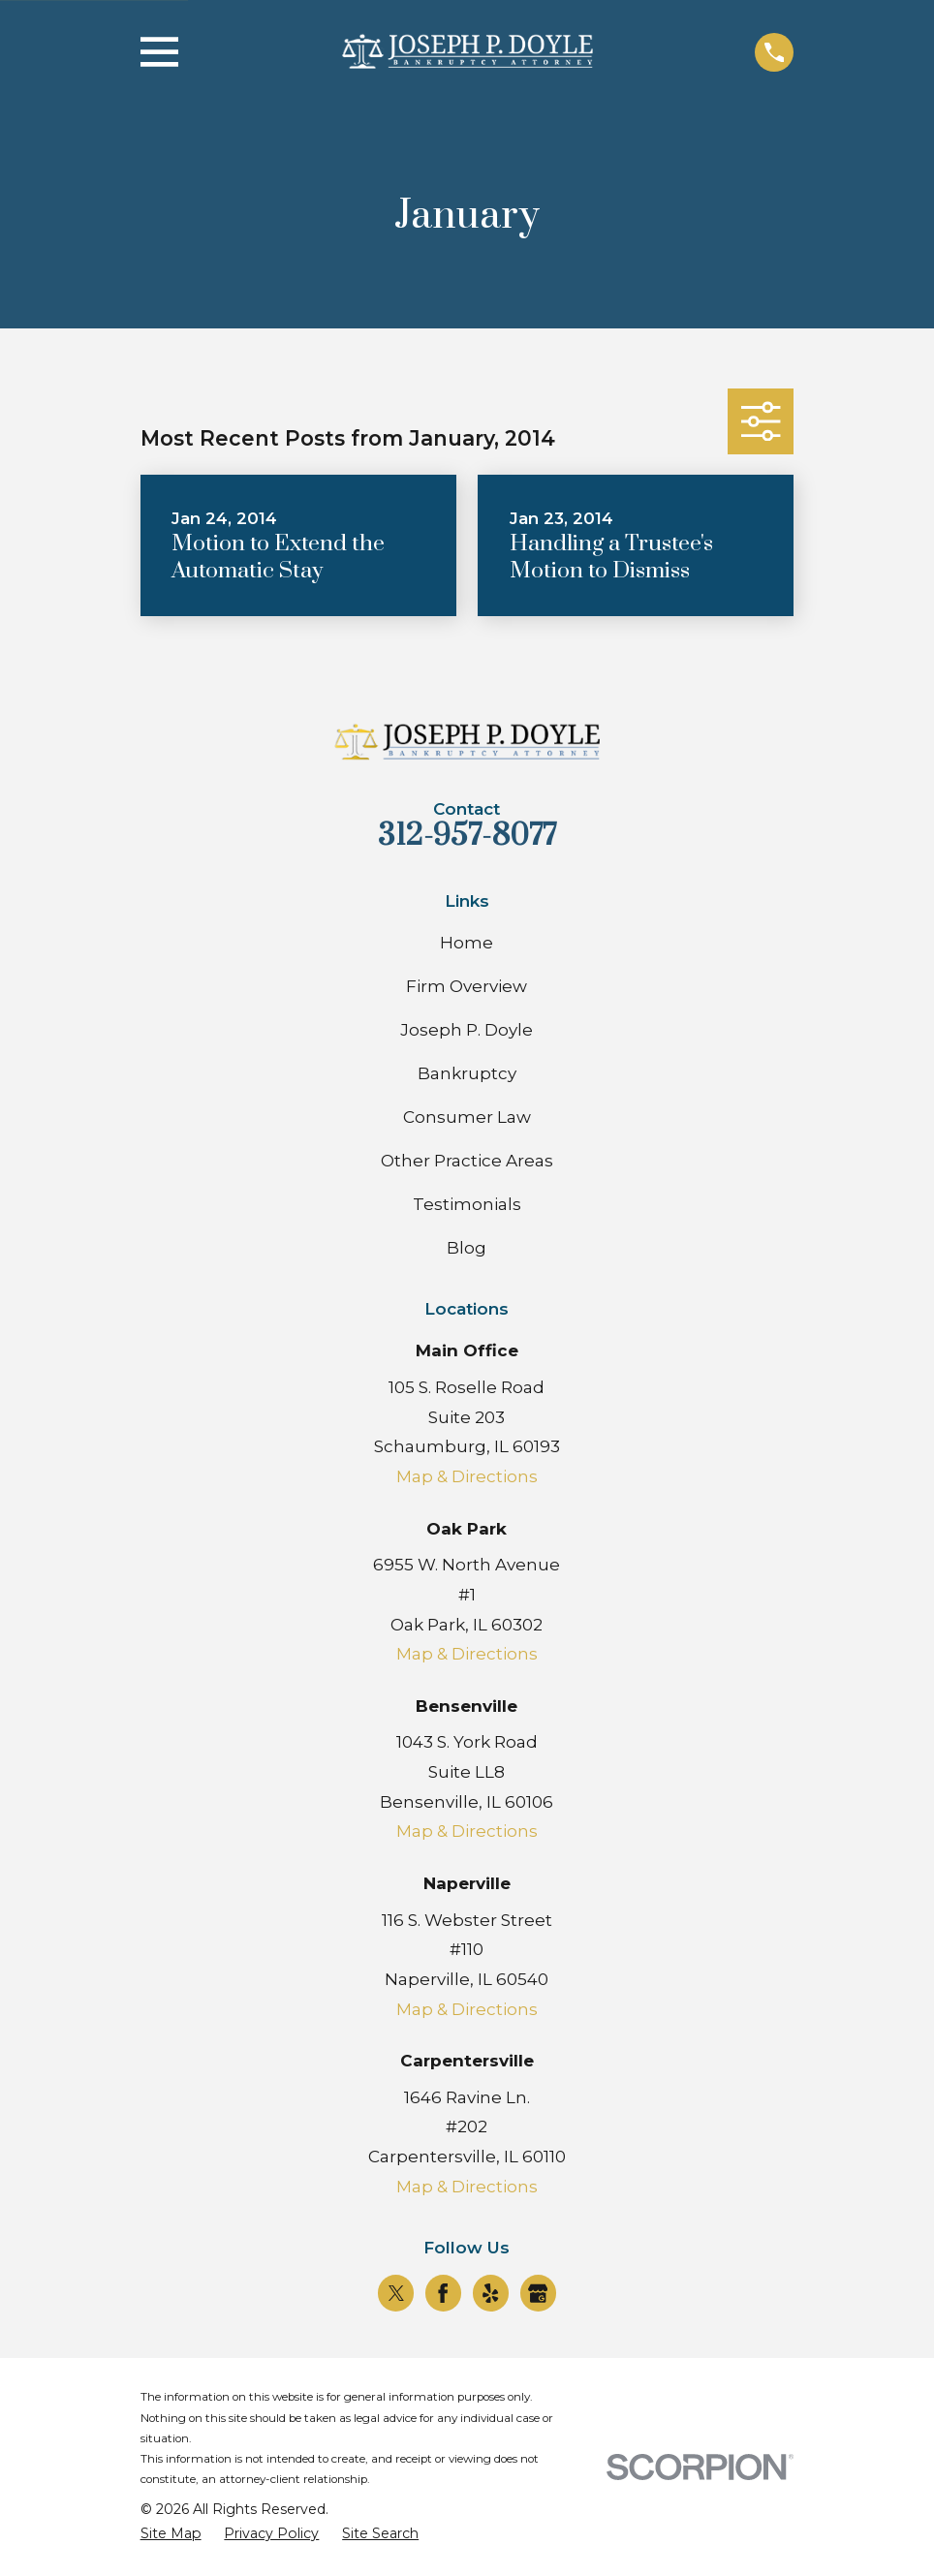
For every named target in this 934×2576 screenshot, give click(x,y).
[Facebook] (442, 2293)
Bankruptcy (467, 1073)
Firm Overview (466, 986)
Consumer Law (467, 1117)
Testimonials (467, 1204)
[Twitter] (396, 2293)
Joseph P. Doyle (466, 1030)
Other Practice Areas (467, 1160)
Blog (466, 1247)
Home (466, 942)
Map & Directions (467, 1476)
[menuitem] (171, 2534)
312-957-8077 (467, 835)
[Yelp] (490, 2293)
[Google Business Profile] (537, 2293)
